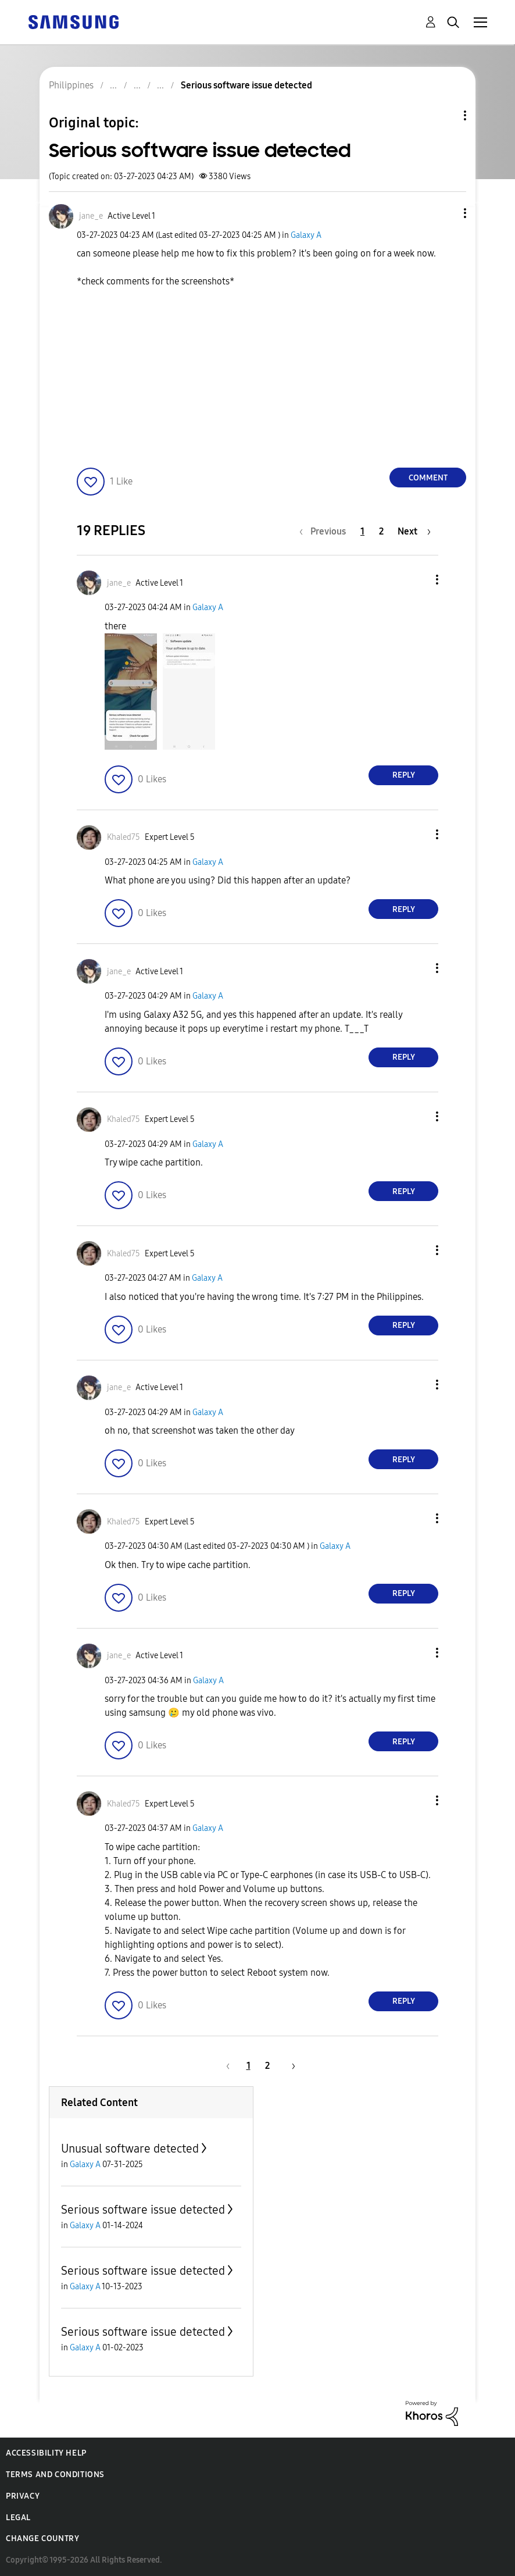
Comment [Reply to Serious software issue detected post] (428, 478)
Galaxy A (306, 235)
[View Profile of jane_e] (91, 216)
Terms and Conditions (55, 2474)
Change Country (42, 2538)
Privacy (23, 2496)
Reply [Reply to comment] (403, 775)
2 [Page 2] (381, 531)
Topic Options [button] (445, 115)
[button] (446, 213)
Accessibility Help (46, 2453)
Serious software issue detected (143, 2210)
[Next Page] (414, 531)
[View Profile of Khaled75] (123, 837)
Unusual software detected (130, 2148)
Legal (18, 2517)
